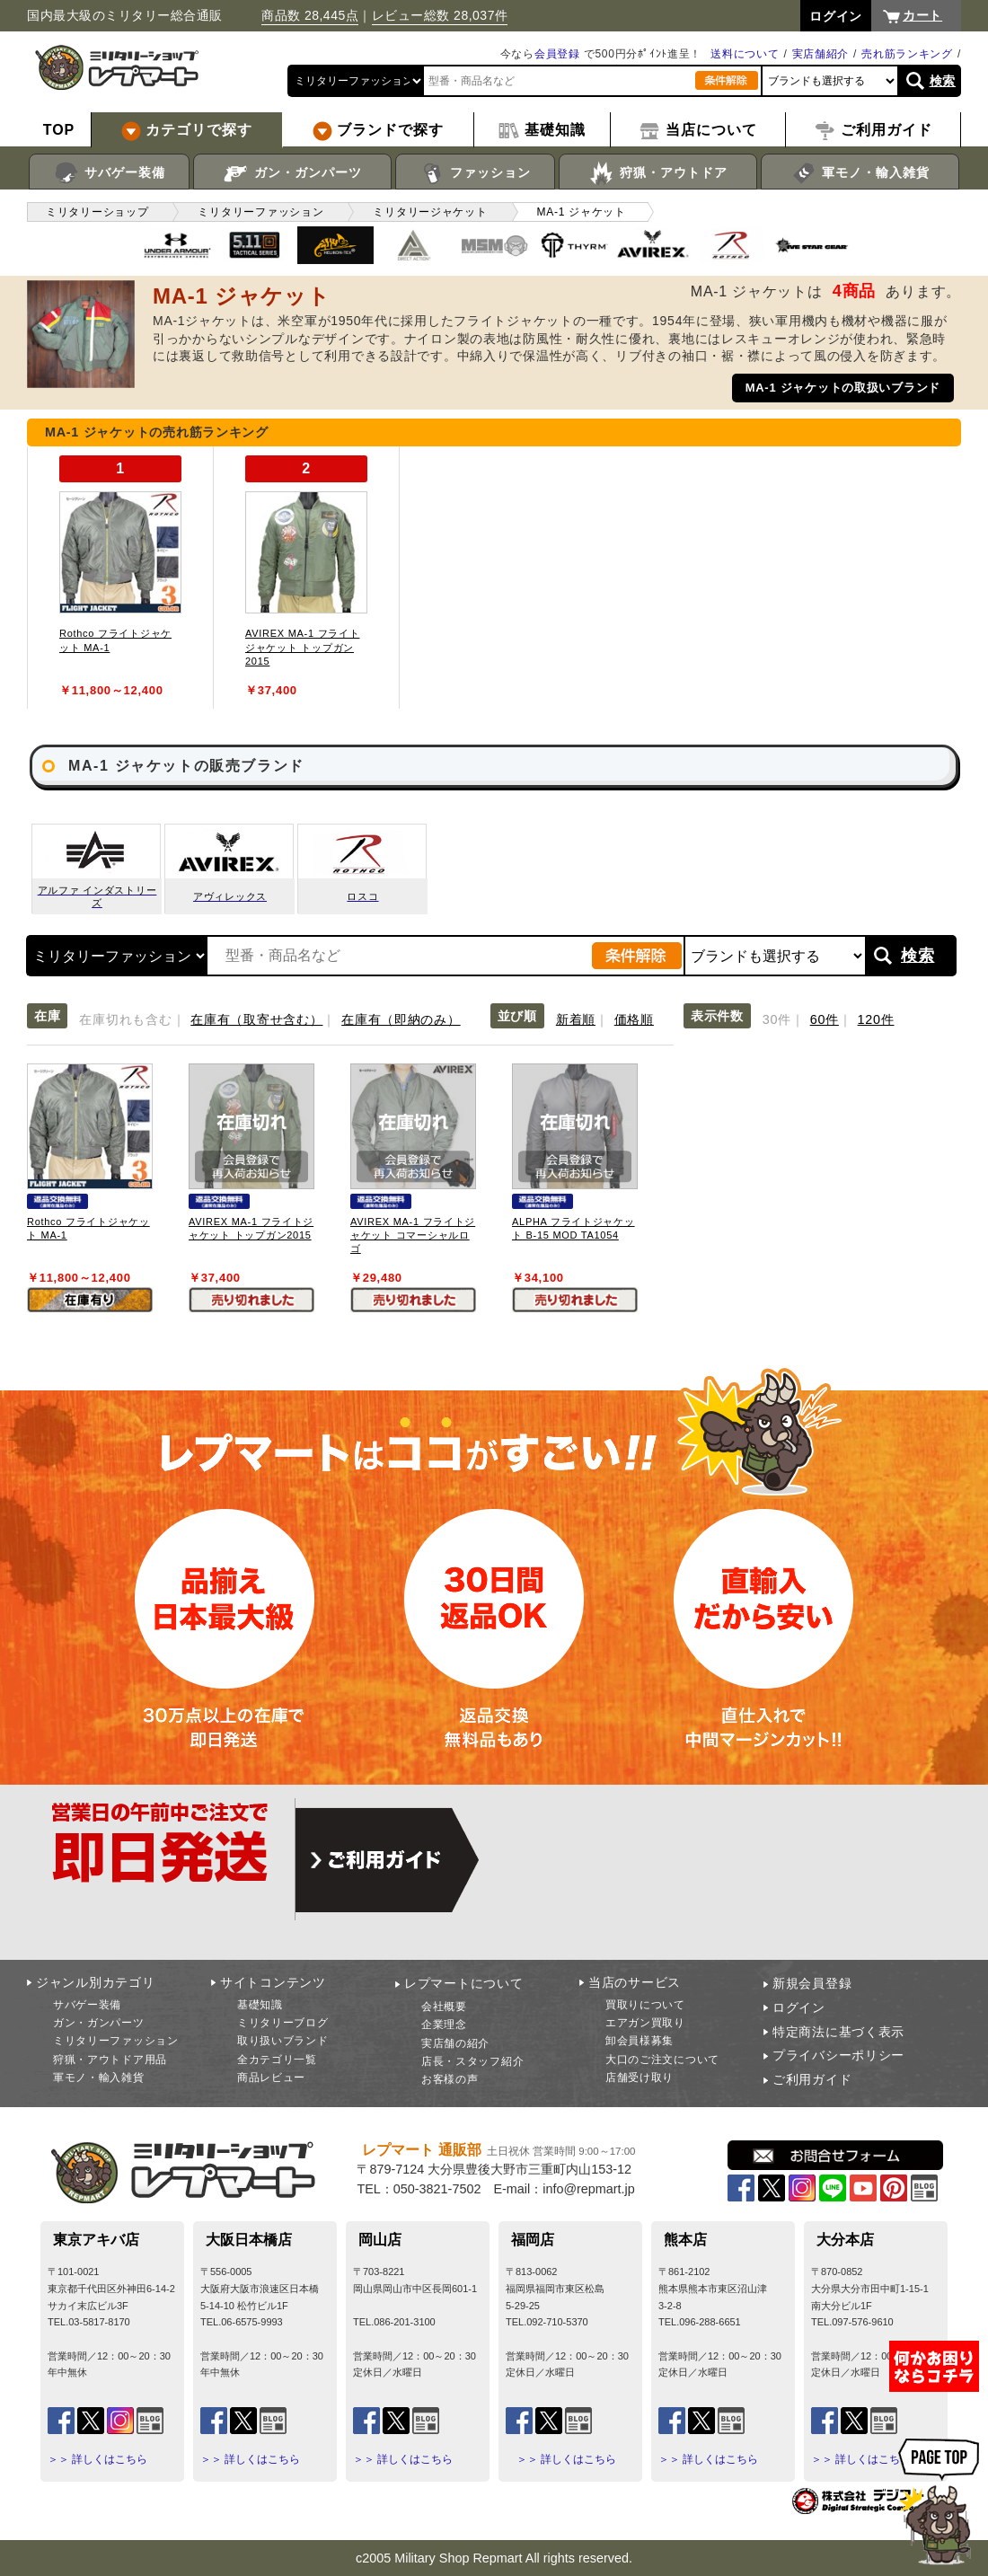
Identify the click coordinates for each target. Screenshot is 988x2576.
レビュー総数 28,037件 (440, 15)
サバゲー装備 (109, 173)
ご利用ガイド (811, 2079)
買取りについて (645, 2004)
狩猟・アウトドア (658, 173)
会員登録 (557, 54)
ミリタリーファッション (116, 2040)
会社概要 (444, 2006)
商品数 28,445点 (309, 15)
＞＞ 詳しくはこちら (97, 2459)
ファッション (475, 173)
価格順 (634, 1019)
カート (922, 15)
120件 (876, 1019)
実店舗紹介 (821, 54)
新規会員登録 (811, 1983)
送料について (744, 54)
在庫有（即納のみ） (400, 1019)
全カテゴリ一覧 (277, 2059)
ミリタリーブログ (283, 2022)
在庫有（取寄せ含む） (256, 1019)
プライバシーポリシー (838, 2055)
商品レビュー (271, 2077)
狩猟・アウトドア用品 (110, 2059)
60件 (824, 1019)
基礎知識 (260, 2004)
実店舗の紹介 (455, 2043)
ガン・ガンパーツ (292, 173)
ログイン (798, 2007)
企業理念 (444, 2024)
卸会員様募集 (639, 2040)
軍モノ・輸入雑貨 (860, 173)
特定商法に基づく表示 (838, 2032)
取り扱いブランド (283, 2040)
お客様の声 (450, 2079)
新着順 (575, 1019)
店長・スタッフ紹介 (472, 2061)
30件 (777, 1019)
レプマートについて (463, 1983)
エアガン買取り (645, 2022)
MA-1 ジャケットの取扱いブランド (842, 387)
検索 (943, 81)
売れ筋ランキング (907, 54)
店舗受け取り (639, 2077)
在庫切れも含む (125, 1019)
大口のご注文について (662, 2059)
